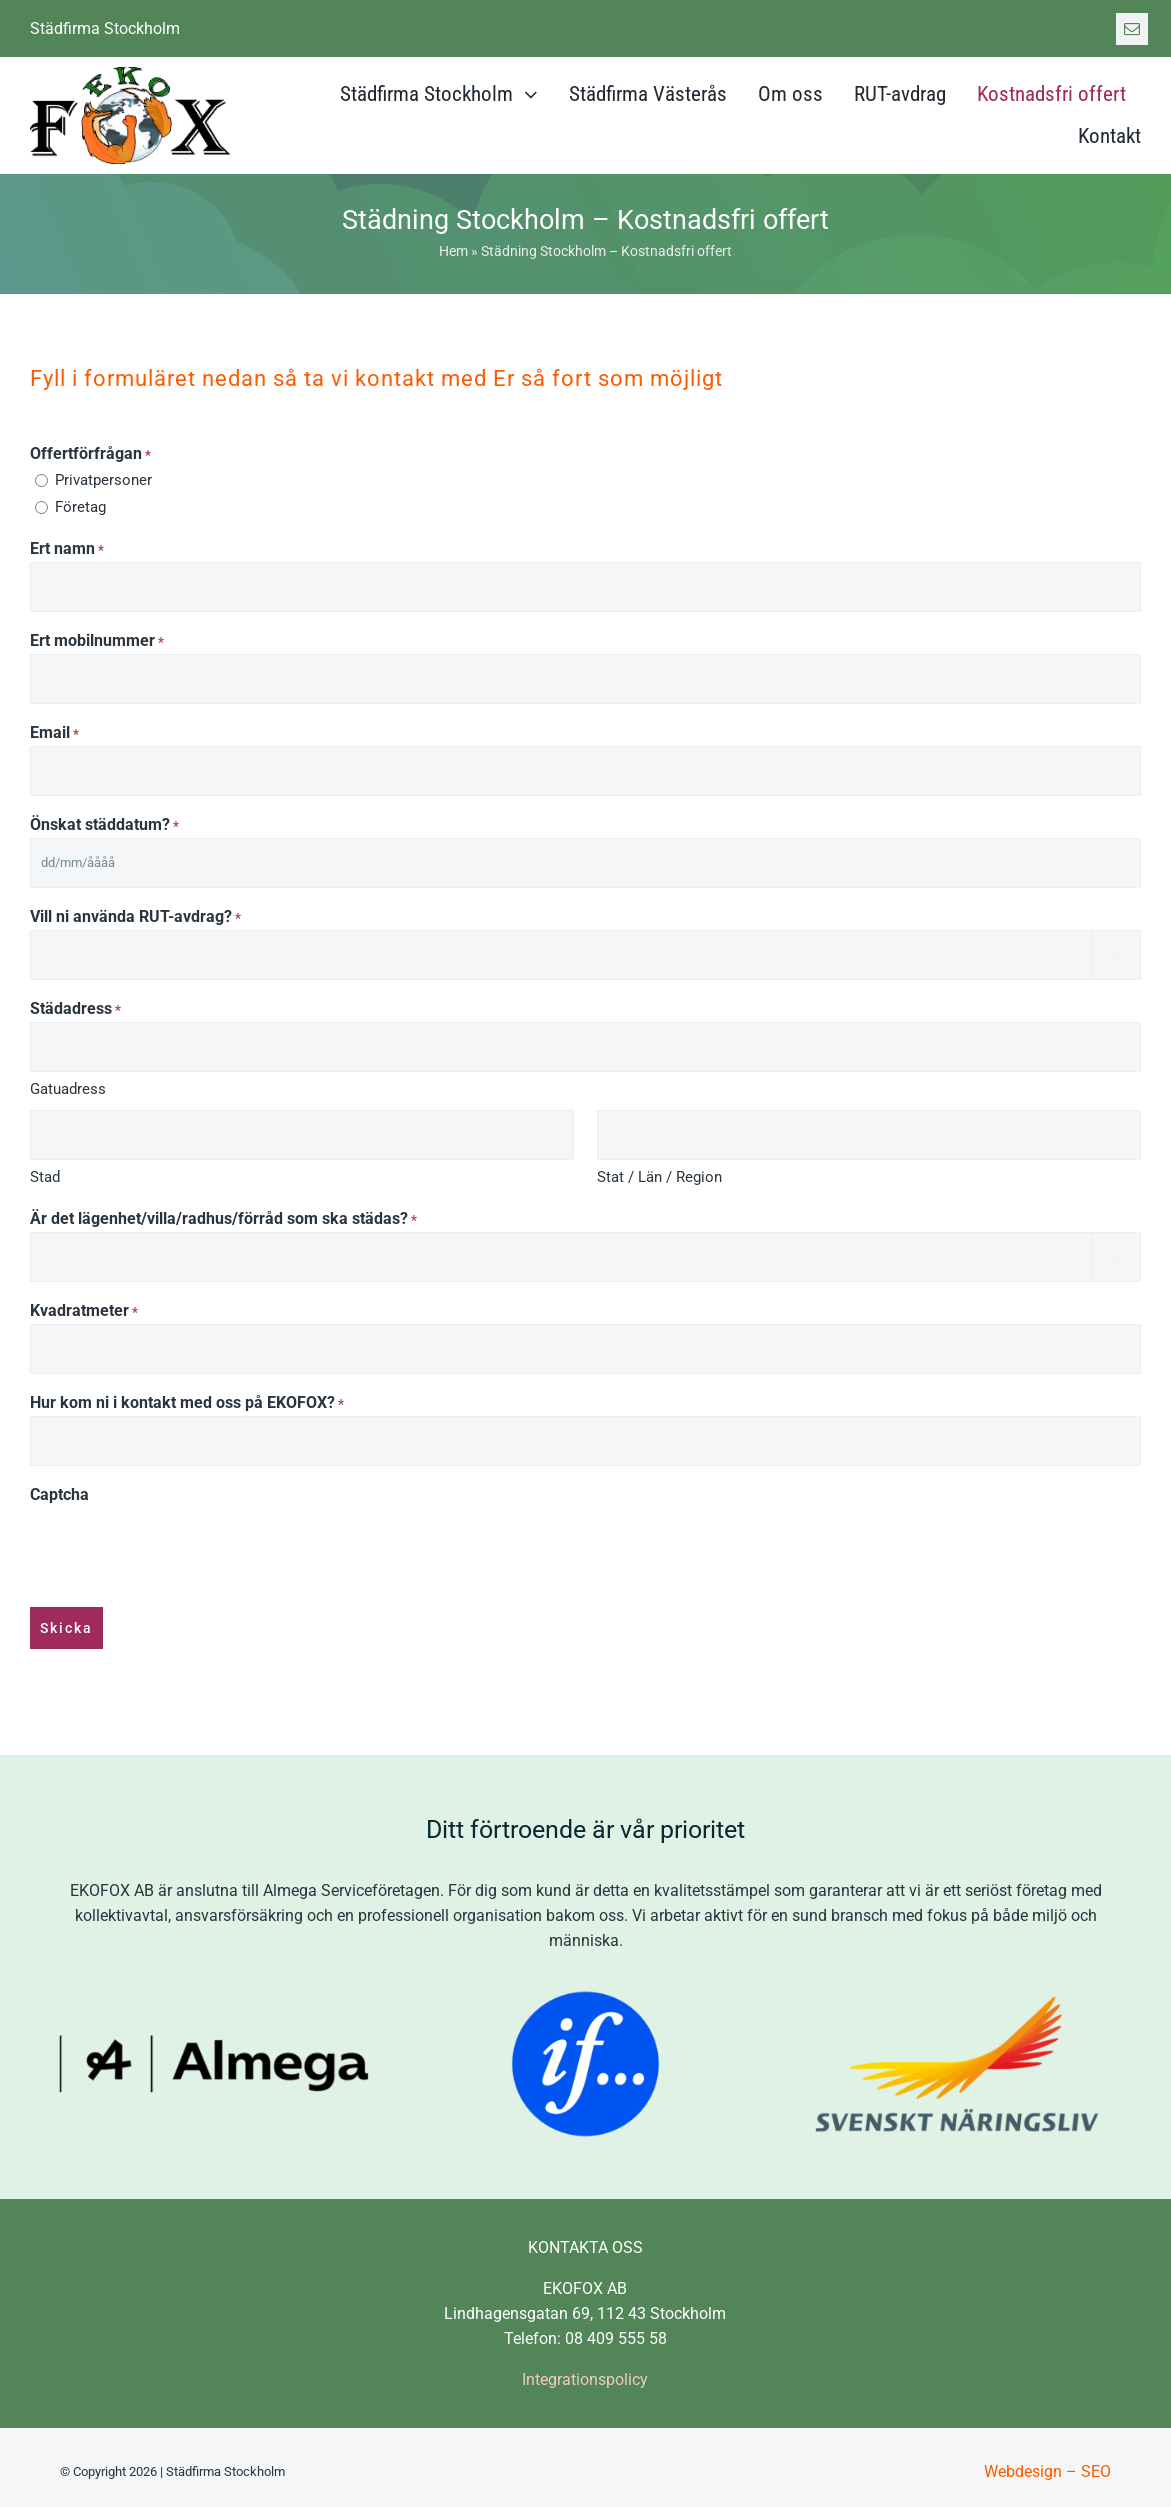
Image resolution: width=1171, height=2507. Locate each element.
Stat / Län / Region (659, 1177)
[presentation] (182, 1546)
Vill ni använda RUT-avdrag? (135, 917)
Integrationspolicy (585, 2371)
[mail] (1132, 29)
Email (54, 733)
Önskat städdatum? (104, 825)
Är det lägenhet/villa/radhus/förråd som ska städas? (223, 1219)
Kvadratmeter (84, 1311)
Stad (45, 1177)
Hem (453, 251)
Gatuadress (68, 1089)
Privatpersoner (103, 480)
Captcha (59, 1494)
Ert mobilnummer (97, 641)
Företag (80, 507)
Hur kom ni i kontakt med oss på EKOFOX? (187, 1403)
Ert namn (67, 549)
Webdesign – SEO (1047, 2463)
